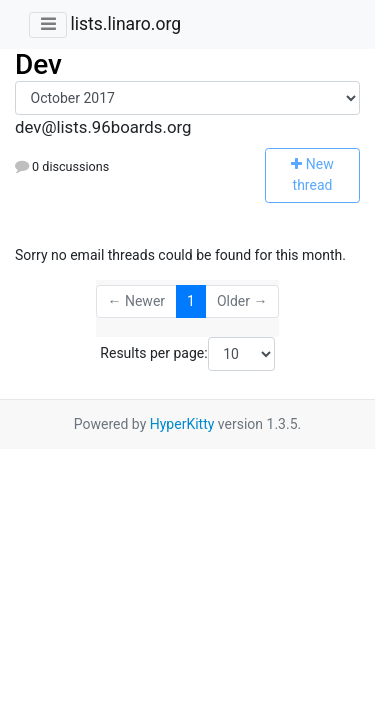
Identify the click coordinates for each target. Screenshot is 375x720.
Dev (38, 64)
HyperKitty (182, 424)
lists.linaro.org (125, 24)
